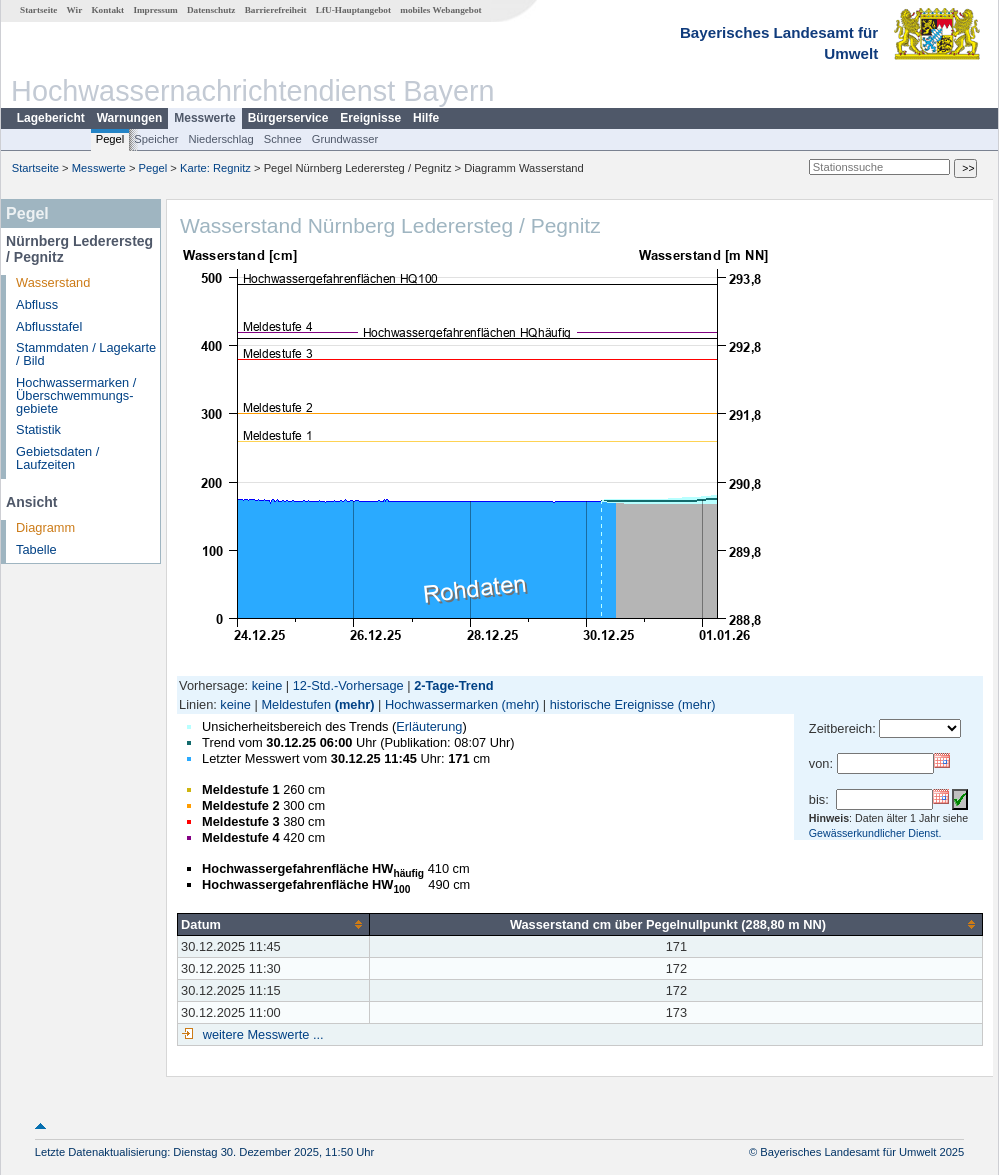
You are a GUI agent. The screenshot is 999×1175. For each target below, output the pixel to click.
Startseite (38, 10)
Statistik (38, 429)
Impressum (155, 10)
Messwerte (204, 118)
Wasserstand (53, 282)
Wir (75, 10)
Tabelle (36, 549)
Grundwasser (345, 139)
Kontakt (107, 10)
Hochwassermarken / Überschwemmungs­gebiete (76, 395)
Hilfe (426, 118)
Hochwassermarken (441, 704)
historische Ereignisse (612, 704)
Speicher (156, 139)
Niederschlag (220, 139)
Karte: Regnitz (215, 168)
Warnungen (130, 118)
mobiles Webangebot (440, 10)
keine (267, 685)
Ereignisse (370, 118)
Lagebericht (51, 118)
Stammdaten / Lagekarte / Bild (86, 354)
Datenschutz (211, 10)
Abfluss (37, 304)
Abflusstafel (49, 326)
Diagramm (45, 527)
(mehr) (355, 704)
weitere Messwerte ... (261, 1034)
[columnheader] (274, 924)
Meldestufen (296, 704)
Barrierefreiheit (276, 10)
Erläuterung (429, 726)
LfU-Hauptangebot (353, 10)
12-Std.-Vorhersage (348, 685)
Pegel (110, 139)
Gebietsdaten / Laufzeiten (57, 458)
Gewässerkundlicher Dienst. (875, 833)
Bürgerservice (288, 118)
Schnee (283, 139)
